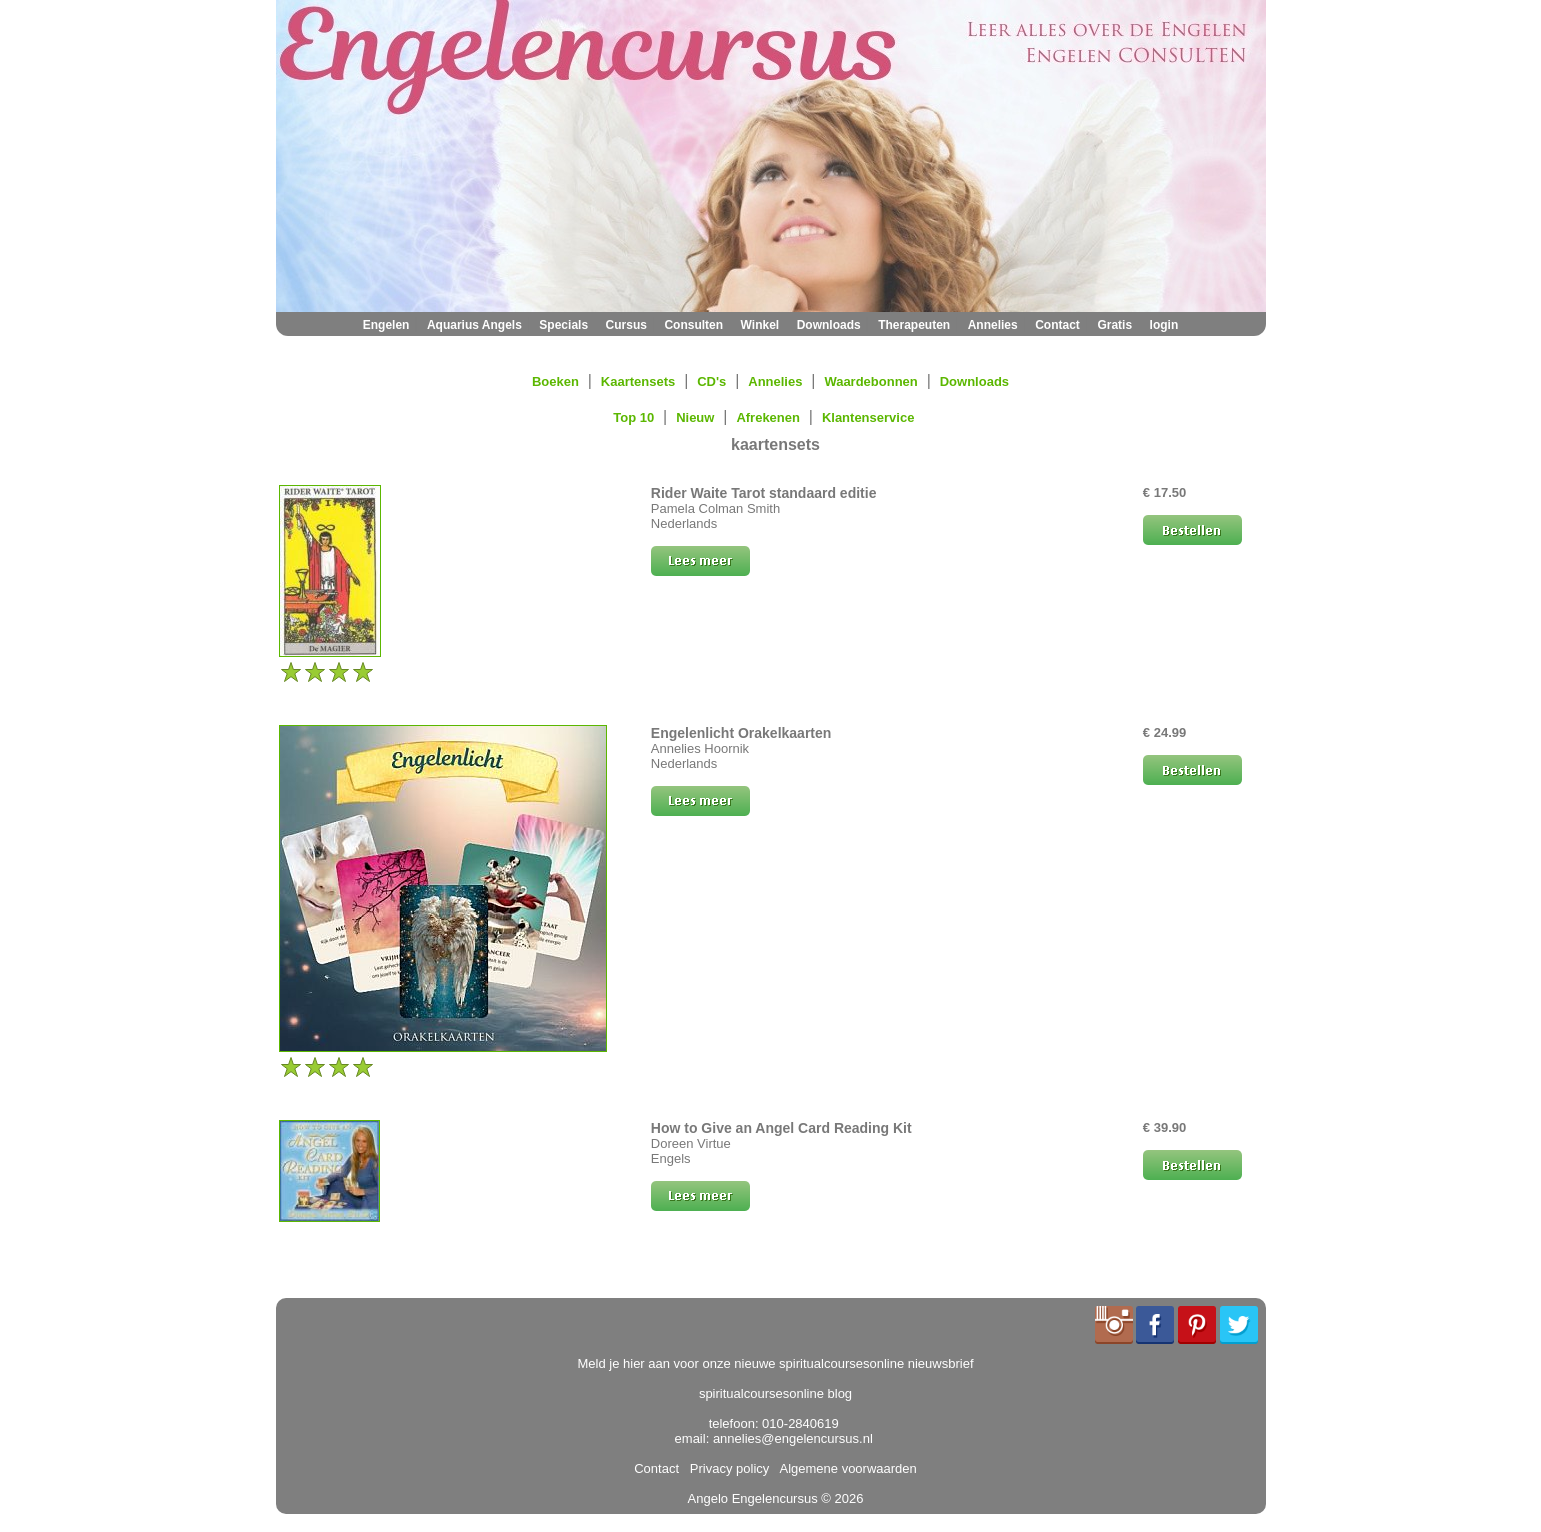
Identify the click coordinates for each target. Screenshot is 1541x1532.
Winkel (760, 325)
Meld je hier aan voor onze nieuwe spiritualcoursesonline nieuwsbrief (776, 1363)
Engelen (386, 325)
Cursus (626, 325)
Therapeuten (914, 325)
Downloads (829, 325)
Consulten (693, 325)
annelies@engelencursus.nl (793, 1438)
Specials (563, 325)
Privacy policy (726, 1468)
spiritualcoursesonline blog (775, 1393)
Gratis (1114, 325)
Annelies (993, 325)
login (1164, 325)
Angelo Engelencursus (753, 1498)
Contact (1057, 325)
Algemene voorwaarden (845, 1468)
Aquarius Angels (474, 325)
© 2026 (841, 1498)
